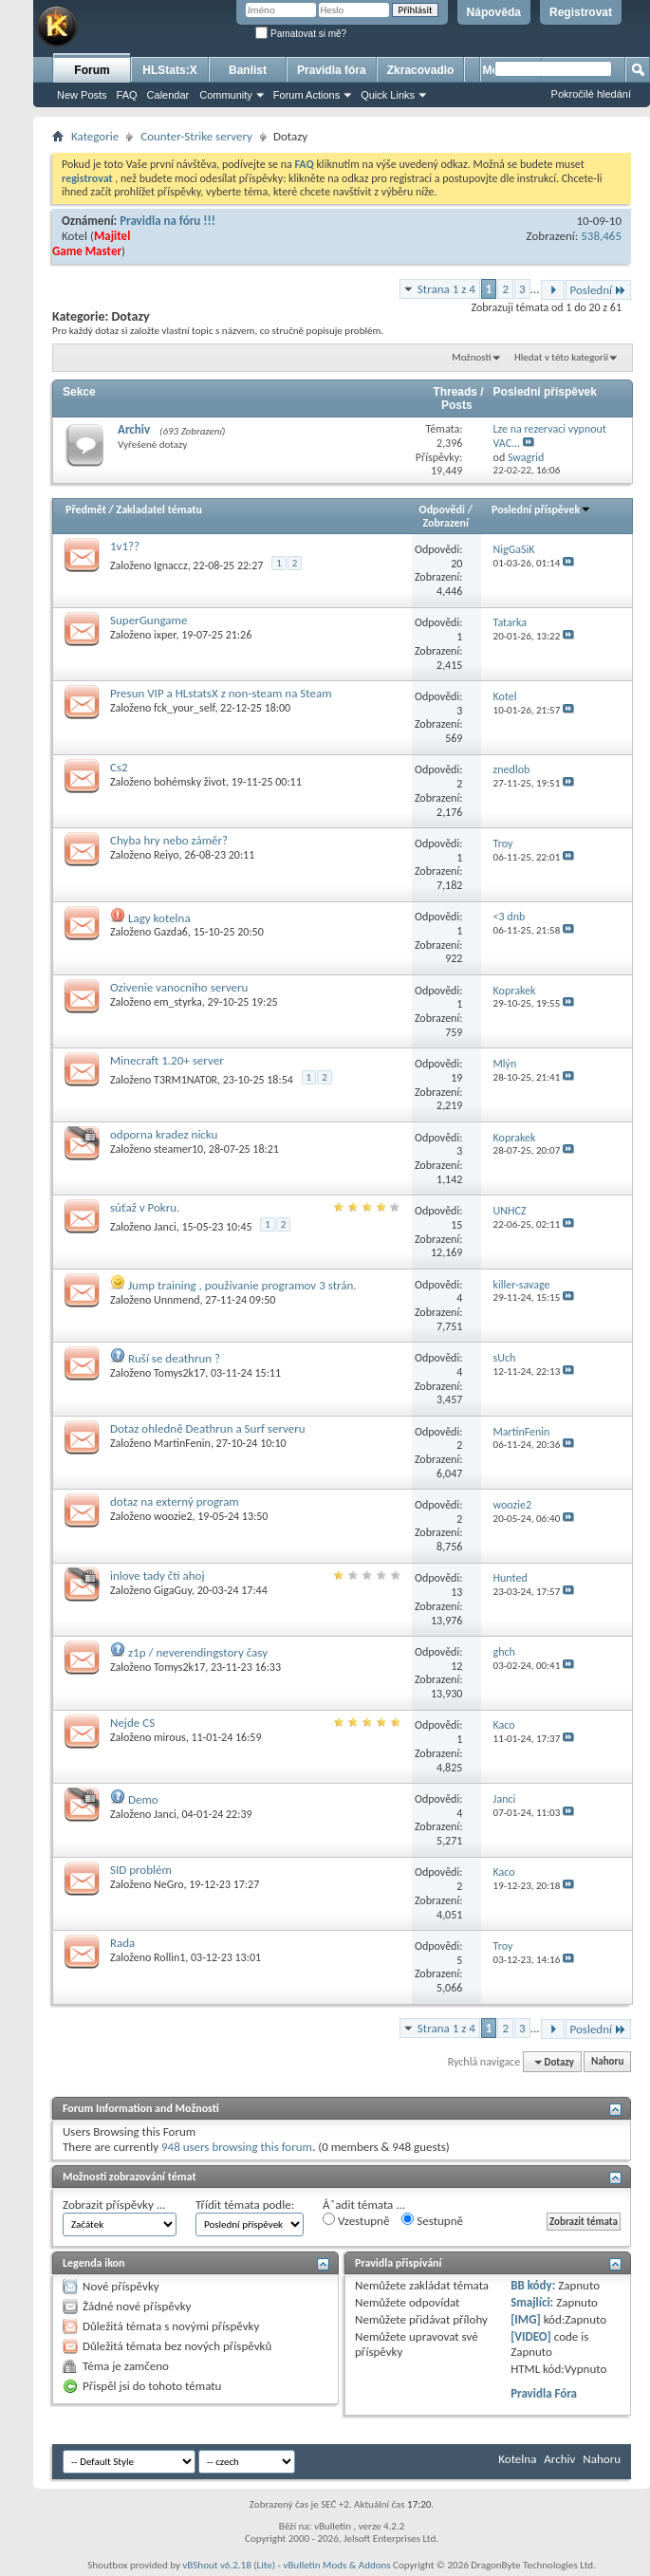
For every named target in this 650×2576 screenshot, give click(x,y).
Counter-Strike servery (196, 136)
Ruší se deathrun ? (174, 1358)
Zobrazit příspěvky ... (114, 2204)
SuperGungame (148, 620)
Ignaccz (171, 565)
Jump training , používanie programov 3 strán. (242, 1285)
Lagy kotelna (159, 918)
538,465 (601, 236)
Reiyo (166, 855)
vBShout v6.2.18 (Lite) (228, 2565)
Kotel (74, 236)
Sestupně (432, 2220)
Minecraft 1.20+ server (167, 1060)
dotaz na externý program (174, 1501)
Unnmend (176, 1300)
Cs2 (119, 767)
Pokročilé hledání (591, 94)
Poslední (598, 290)
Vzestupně (356, 2220)
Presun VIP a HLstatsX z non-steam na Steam (221, 693)
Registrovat (580, 12)
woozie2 (173, 1516)
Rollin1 (169, 1957)
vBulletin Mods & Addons (336, 2565)
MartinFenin (182, 1443)
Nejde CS (132, 1722)
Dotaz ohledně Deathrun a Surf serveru (208, 1428)
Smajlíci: (532, 2302)
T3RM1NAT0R (185, 1079)
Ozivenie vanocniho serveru (179, 987)
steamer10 (178, 1149)
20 (456, 563)
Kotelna (517, 2459)
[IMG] (526, 2319)
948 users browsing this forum (236, 2147)
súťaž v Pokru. (144, 1207)
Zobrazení (446, 522)
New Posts (82, 95)
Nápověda (494, 12)
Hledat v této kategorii (561, 357)
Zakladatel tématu (158, 509)
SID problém (141, 1870)
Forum (91, 70)
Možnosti (471, 357)
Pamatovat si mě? (300, 33)
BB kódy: (533, 2285)
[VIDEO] (531, 2336)
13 (456, 1592)
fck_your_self (184, 707)
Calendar (168, 95)
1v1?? (124, 546)
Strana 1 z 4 (446, 289)
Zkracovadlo (421, 70)
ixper (165, 634)
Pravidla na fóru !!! (167, 220)
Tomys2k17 (179, 1373)
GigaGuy (173, 1590)
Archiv (134, 429)
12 (456, 1666)
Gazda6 (171, 931)
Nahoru (607, 2062)
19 (456, 1077)
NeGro (168, 1884)
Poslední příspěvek (541, 509)
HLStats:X (169, 70)
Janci (165, 1226)
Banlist (248, 70)
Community (225, 95)
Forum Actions (306, 95)
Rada (122, 1943)
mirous (170, 1737)
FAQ (127, 95)
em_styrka (178, 1002)
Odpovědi (442, 509)
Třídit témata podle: (244, 2204)
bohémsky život (190, 781)
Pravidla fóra (331, 70)
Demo (143, 1799)
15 (456, 1225)
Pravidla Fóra (544, 2393)
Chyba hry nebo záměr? (169, 840)
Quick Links (388, 95)
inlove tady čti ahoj (157, 1575)
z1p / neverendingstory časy (198, 1652)
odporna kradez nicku (163, 1134)
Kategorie (95, 136)
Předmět (85, 509)
